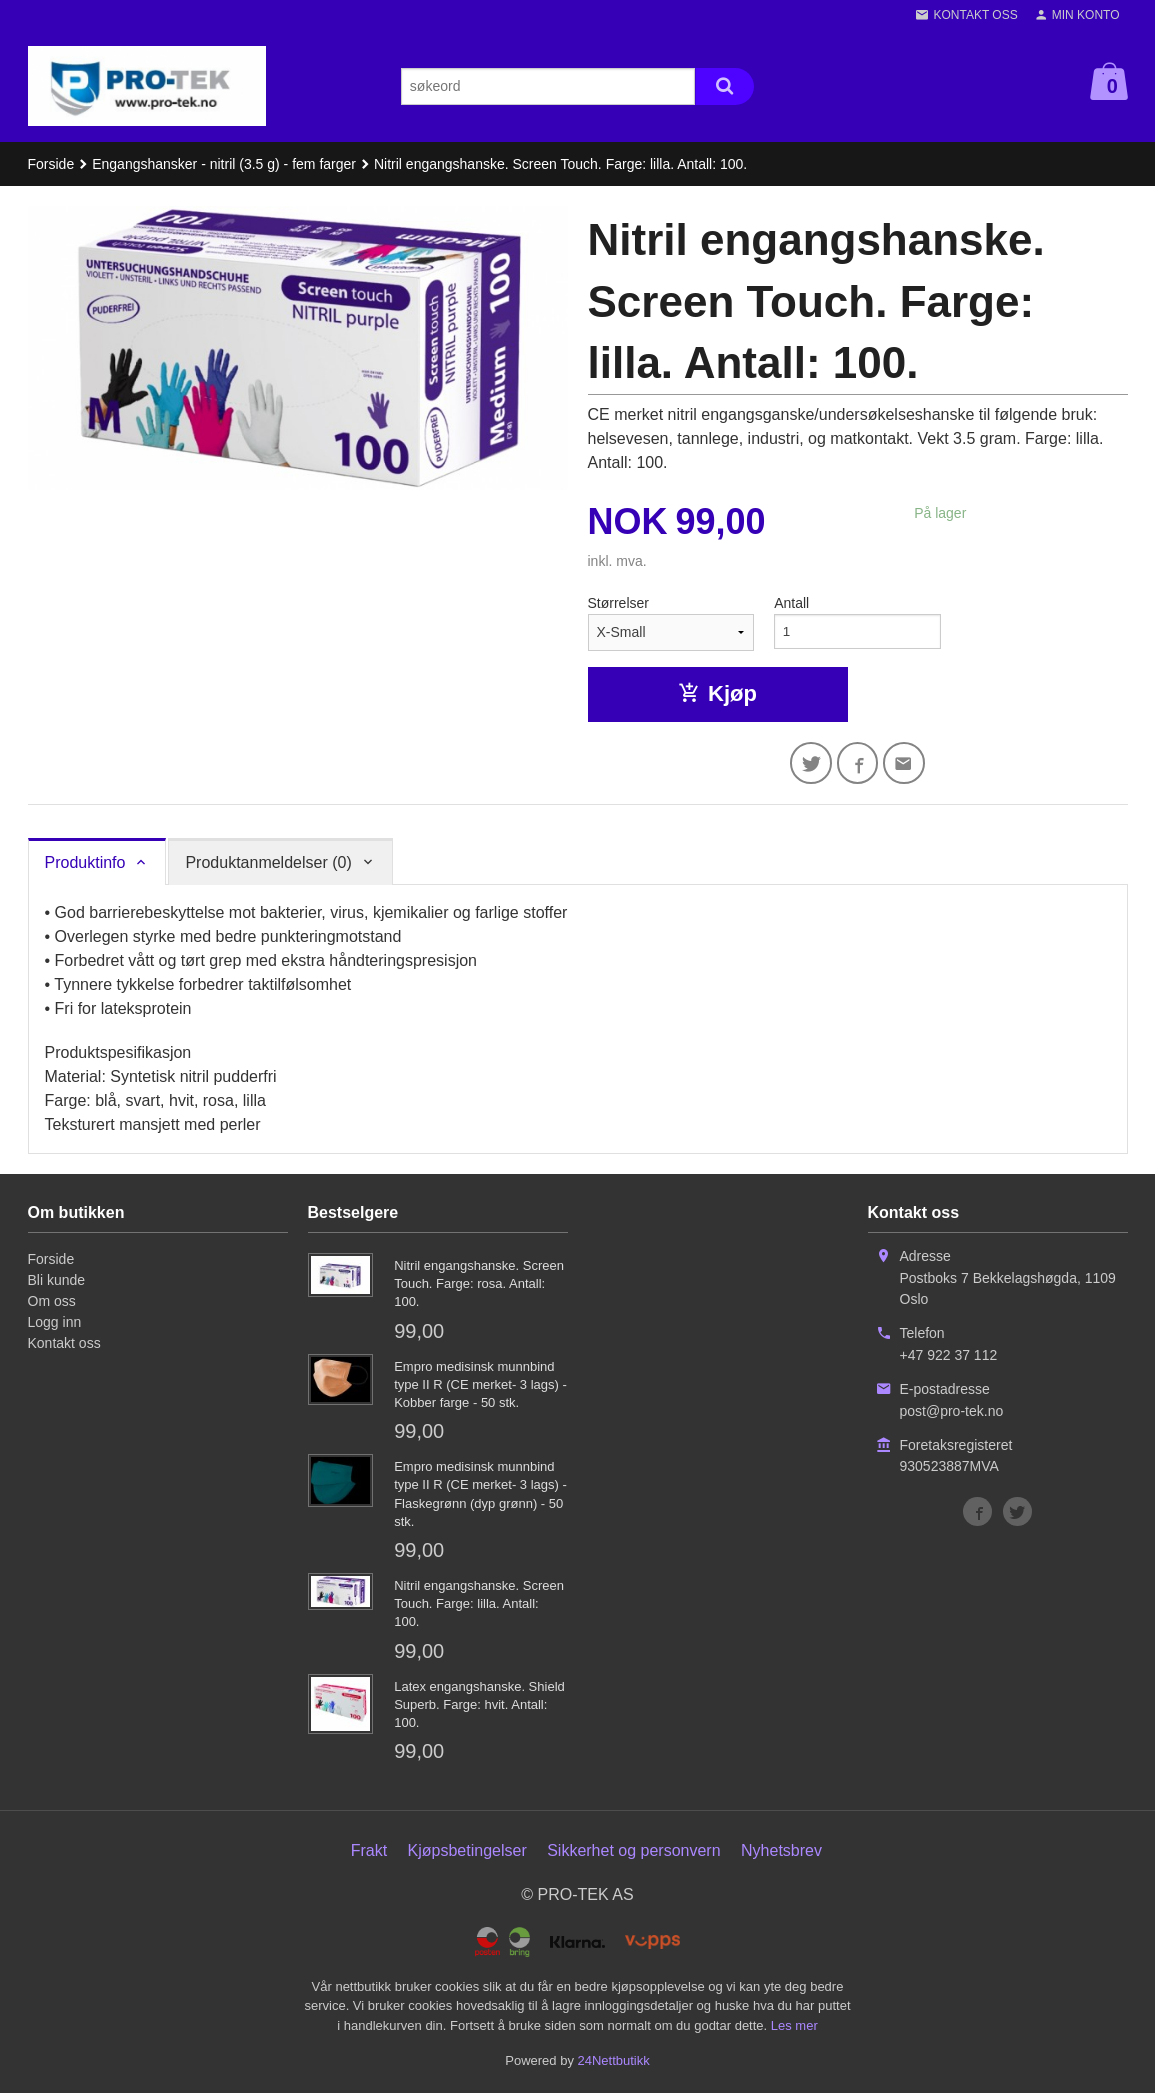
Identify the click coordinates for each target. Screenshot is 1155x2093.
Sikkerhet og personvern (633, 1852)
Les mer (794, 2027)
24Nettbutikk (614, 2063)
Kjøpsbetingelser (467, 1852)
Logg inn (55, 1324)
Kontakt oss (64, 1345)
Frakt (369, 1852)
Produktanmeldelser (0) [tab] (268, 864)
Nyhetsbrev (781, 1852)
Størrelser (618, 603)
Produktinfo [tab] (85, 864)
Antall (791, 603)
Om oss (52, 1303)
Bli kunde (57, 1282)
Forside (51, 164)
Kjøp (717, 693)
